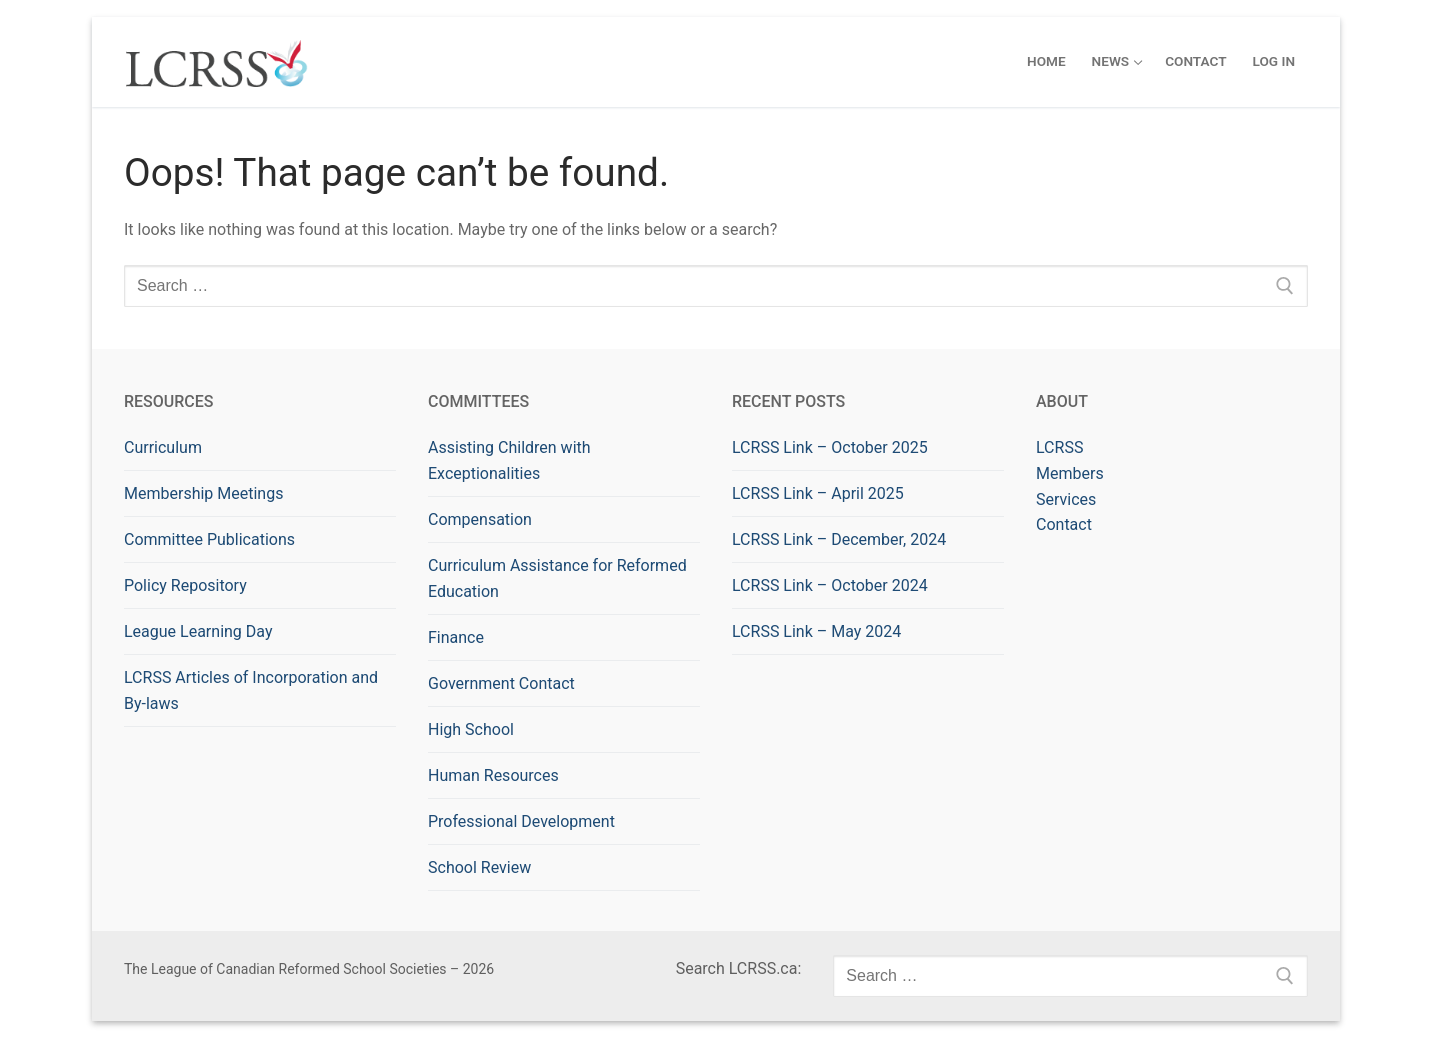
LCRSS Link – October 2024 (830, 585)
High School (471, 729)
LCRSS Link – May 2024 (816, 631)
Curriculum (163, 447)
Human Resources (493, 775)
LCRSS (1059, 447)
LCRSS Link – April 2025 (818, 493)
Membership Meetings (203, 493)
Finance (456, 637)
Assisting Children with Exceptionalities (509, 460)
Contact (1064, 524)
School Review (479, 867)
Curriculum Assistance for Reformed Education (557, 578)
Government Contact (501, 683)
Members (1070, 473)
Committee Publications (209, 539)
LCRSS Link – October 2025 (830, 447)
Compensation (480, 519)
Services (1066, 499)
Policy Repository (185, 585)
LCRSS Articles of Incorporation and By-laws (251, 690)
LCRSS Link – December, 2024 (839, 539)
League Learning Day (198, 631)
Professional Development (521, 821)
